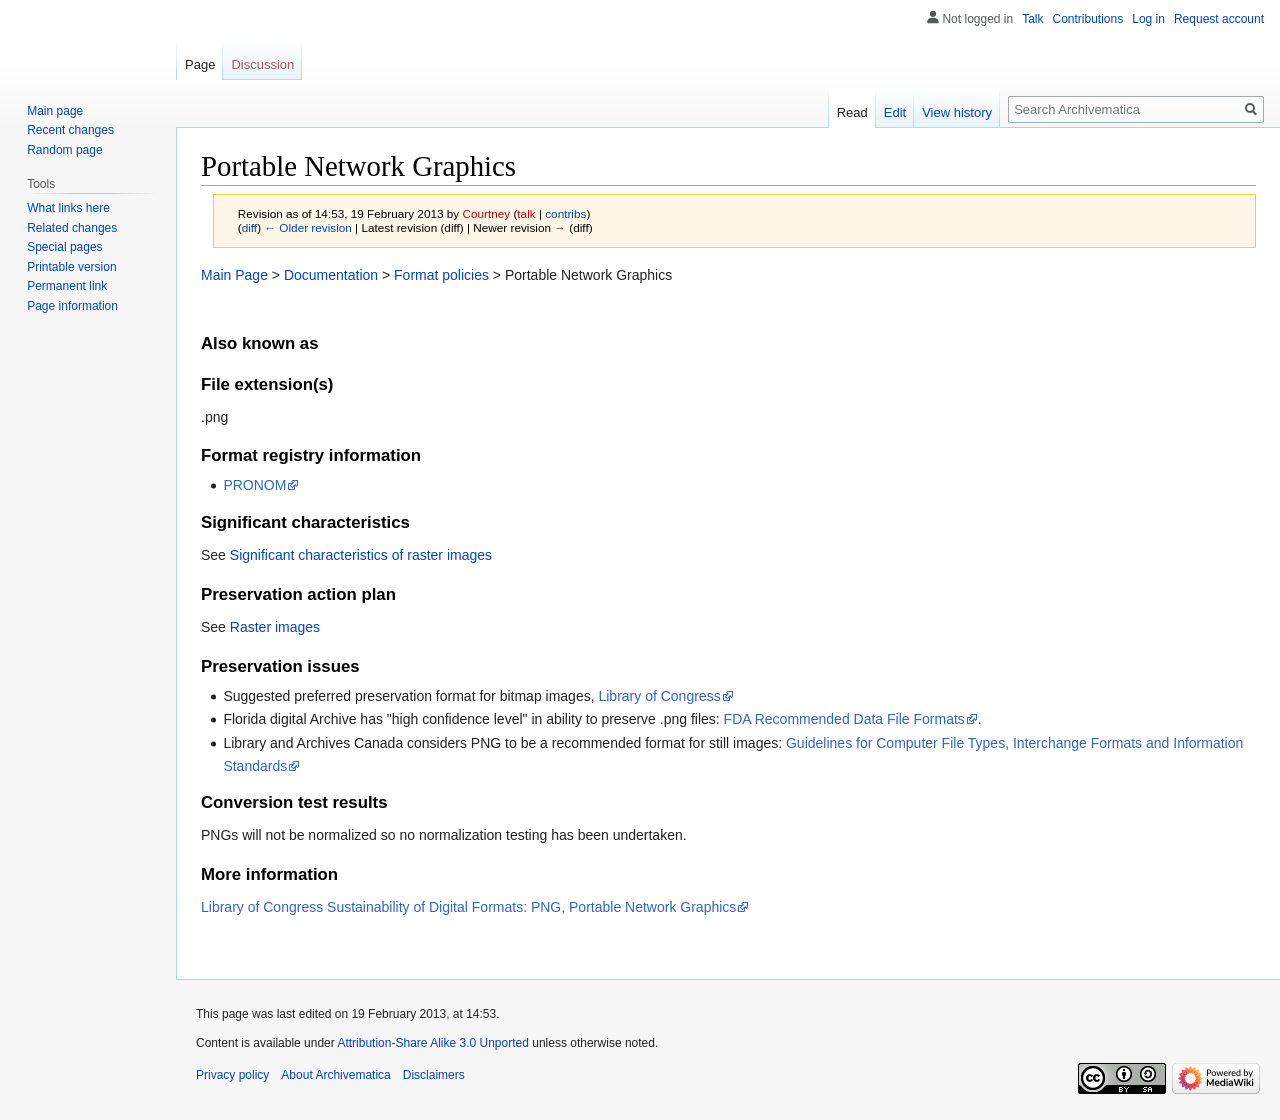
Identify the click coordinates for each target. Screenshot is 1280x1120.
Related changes (72, 228)
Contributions (1088, 19)
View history (957, 112)
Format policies (441, 275)
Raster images (275, 627)
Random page (64, 150)
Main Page (234, 275)
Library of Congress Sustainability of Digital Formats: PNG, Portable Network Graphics (468, 907)
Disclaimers (434, 1075)
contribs (565, 213)
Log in (1148, 19)
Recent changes (70, 130)
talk (526, 213)
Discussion (262, 64)
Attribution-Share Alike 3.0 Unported (432, 1043)
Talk (1032, 19)
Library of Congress (659, 696)
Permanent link (67, 286)
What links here (68, 208)
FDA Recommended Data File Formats (844, 719)
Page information (72, 306)
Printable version (71, 267)
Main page (55, 111)
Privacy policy (232, 1075)
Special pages (64, 247)
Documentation (331, 275)
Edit (895, 112)
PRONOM (254, 485)
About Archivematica (335, 1075)
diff (249, 227)
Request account (1219, 19)
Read (852, 112)
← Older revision (308, 227)
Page (200, 64)
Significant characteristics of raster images (361, 555)
